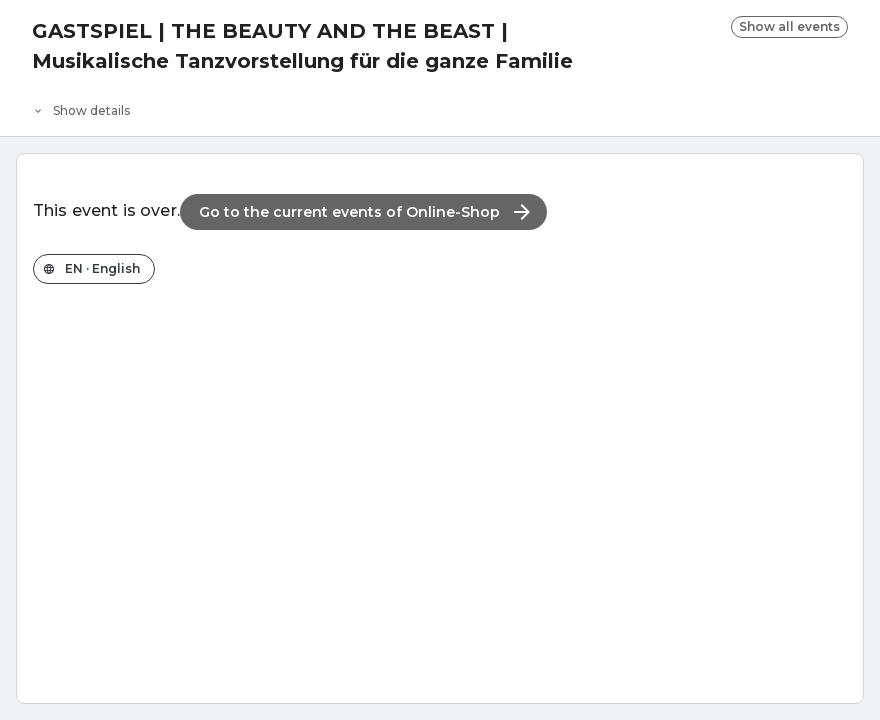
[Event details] (440, 106)
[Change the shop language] (94, 269)
